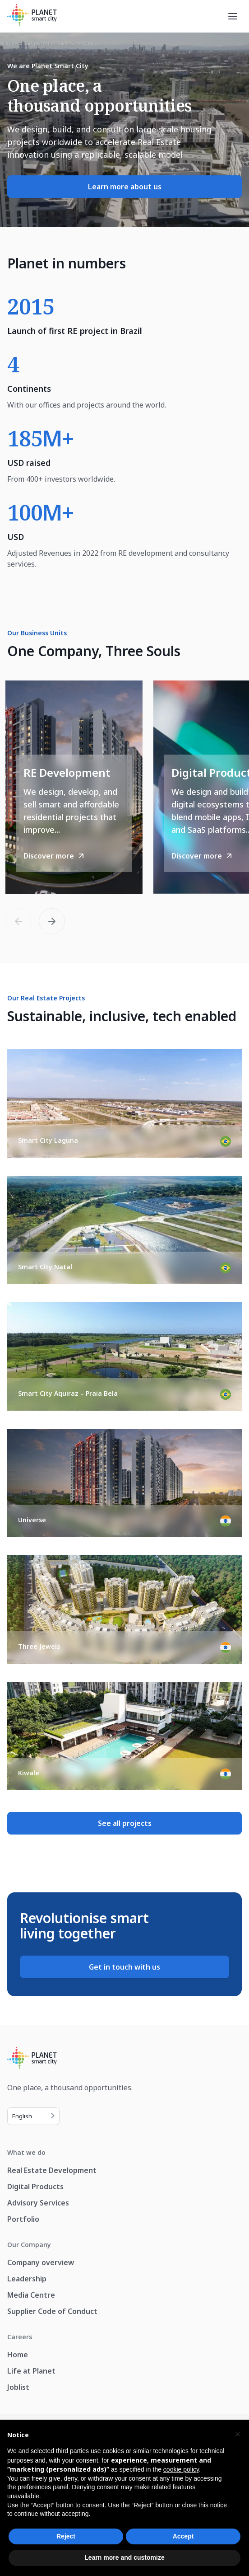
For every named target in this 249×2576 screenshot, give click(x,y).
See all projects (125, 1823)
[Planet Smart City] (32, 16)
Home (17, 2355)
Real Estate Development (52, 2170)
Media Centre (31, 2295)
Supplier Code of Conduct (52, 2311)
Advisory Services (38, 2203)
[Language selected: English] (33, 2116)
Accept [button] (183, 2536)
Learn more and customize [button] (124, 2557)
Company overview (40, 2262)
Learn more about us (124, 187)
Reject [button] (65, 2536)
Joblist (18, 2387)
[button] (52, 921)
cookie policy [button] (181, 2469)
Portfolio (23, 2219)
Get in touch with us (124, 1967)
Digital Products (35, 2186)
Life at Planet (31, 2371)
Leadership (26, 2279)
